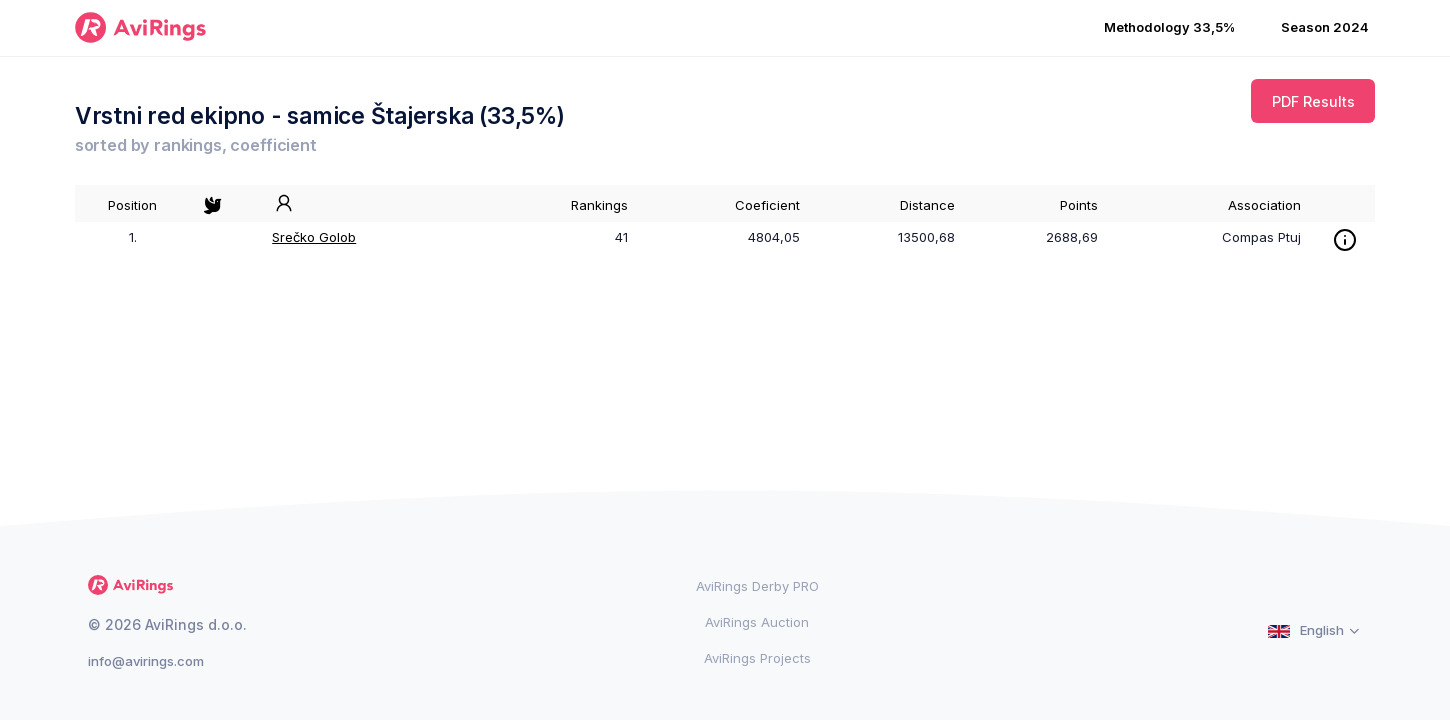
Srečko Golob (314, 237)
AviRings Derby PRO (757, 586)
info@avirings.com (146, 661)
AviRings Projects (757, 658)
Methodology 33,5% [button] (1169, 27)
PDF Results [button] (1313, 101)
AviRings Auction (757, 622)
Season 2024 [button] (1325, 27)
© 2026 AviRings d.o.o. (167, 624)
